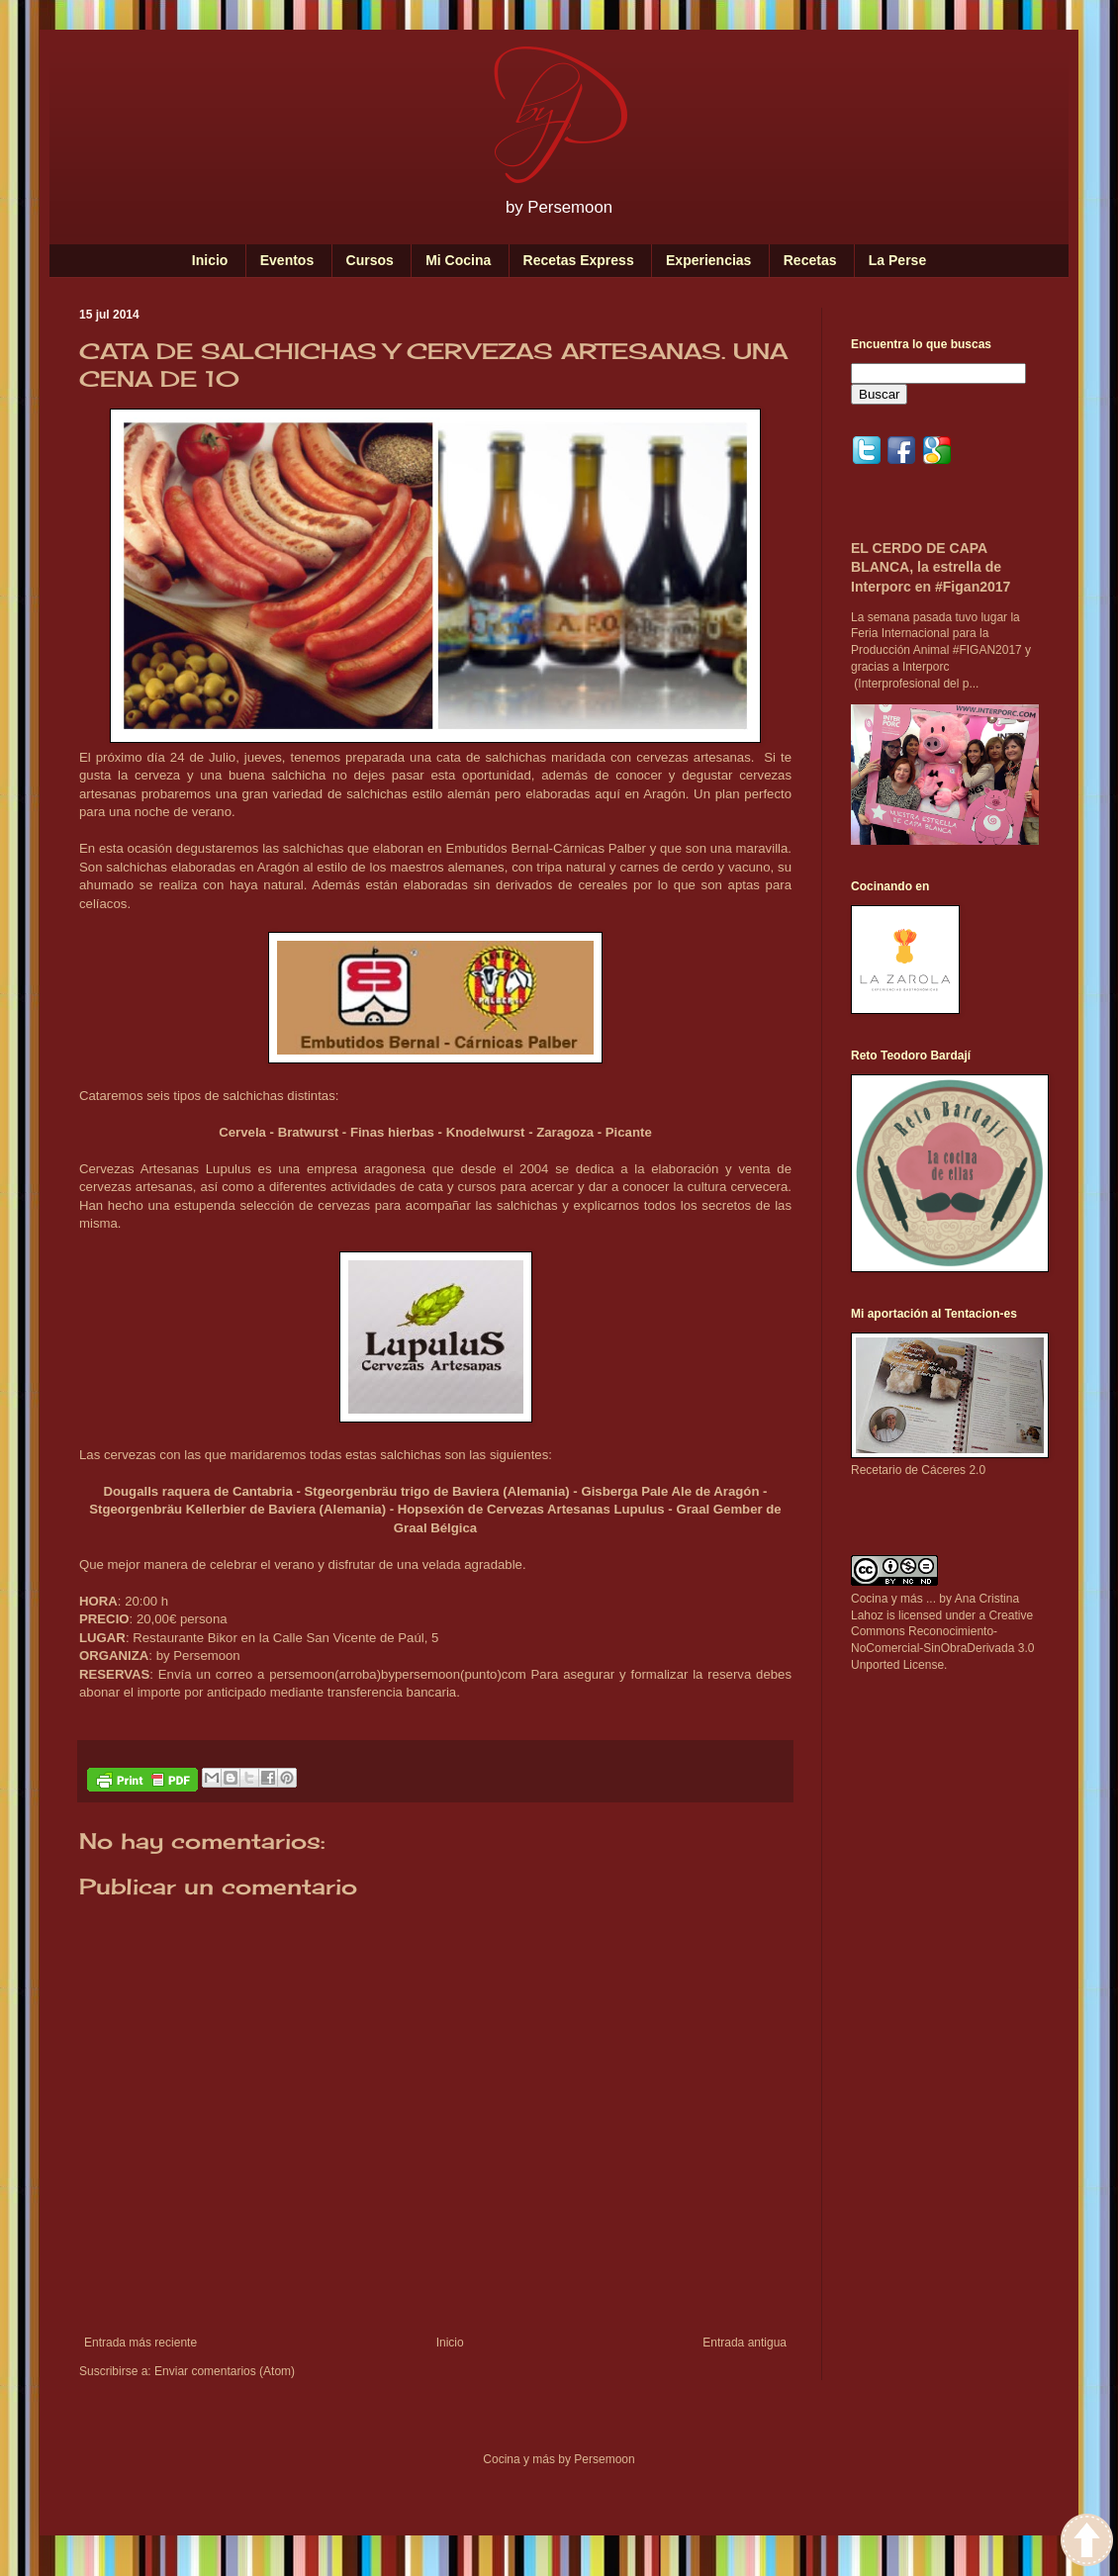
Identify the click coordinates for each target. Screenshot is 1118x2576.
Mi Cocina (458, 260)
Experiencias (708, 260)
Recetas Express (578, 260)
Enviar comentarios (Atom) (224, 2371)
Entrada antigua (744, 2342)
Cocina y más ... (893, 1599)
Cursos (370, 260)
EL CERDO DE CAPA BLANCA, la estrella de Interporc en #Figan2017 (930, 567)
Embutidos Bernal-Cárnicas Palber (545, 848)
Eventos (287, 260)
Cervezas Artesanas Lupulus (165, 1168)
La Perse (897, 260)
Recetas (810, 260)
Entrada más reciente (140, 2342)
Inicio (210, 260)
